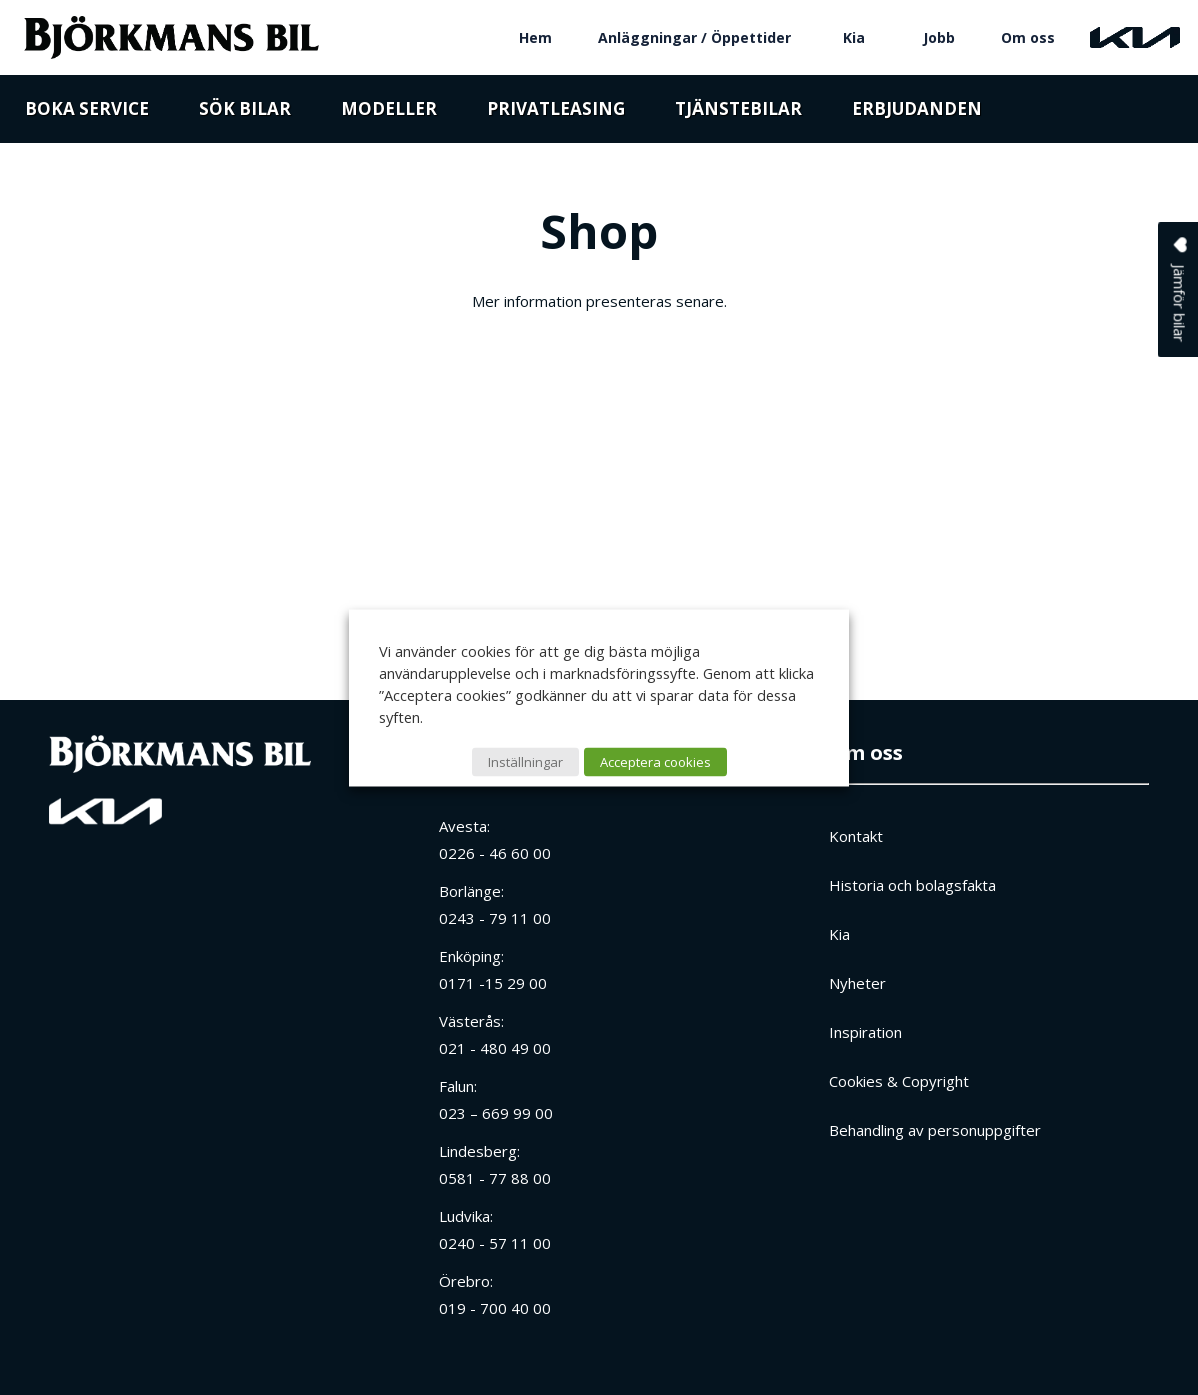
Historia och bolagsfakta (912, 885)
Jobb (939, 37)
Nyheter (857, 983)
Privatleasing (556, 112)
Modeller (389, 112)
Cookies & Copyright (899, 1081)
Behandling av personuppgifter (935, 1130)
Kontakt (856, 836)
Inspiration (865, 1032)
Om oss (1028, 37)
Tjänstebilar (738, 112)
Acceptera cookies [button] (655, 761)
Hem (535, 37)
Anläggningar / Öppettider (694, 37)
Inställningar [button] (525, 761)
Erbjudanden (917, 112)
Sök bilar (245, 112)
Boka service (87, 112)
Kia (854, 37)
